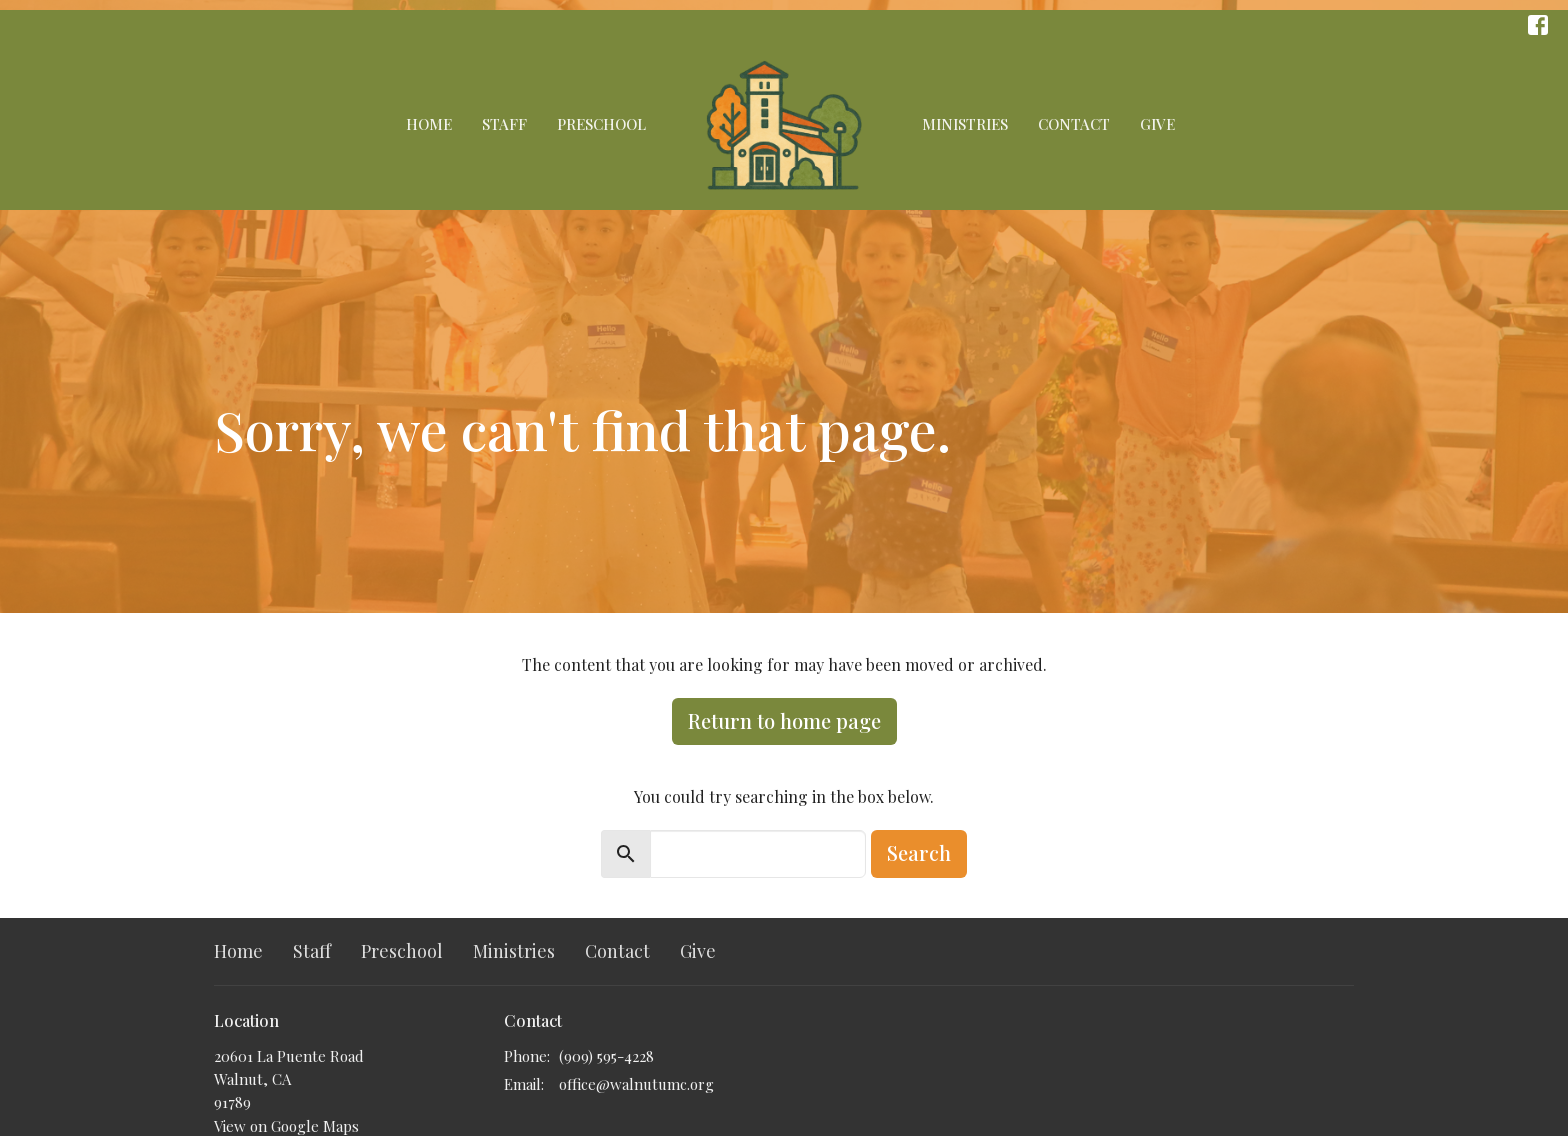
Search (919, 852)
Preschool (601, 124)
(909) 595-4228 (606, 1056)
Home (429, 124)
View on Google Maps (286, 1126)
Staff (504, 124)
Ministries (965, 124)
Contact (1074, 124)
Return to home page (784, 720)
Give (1157, 124)
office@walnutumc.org (636, 1084)
